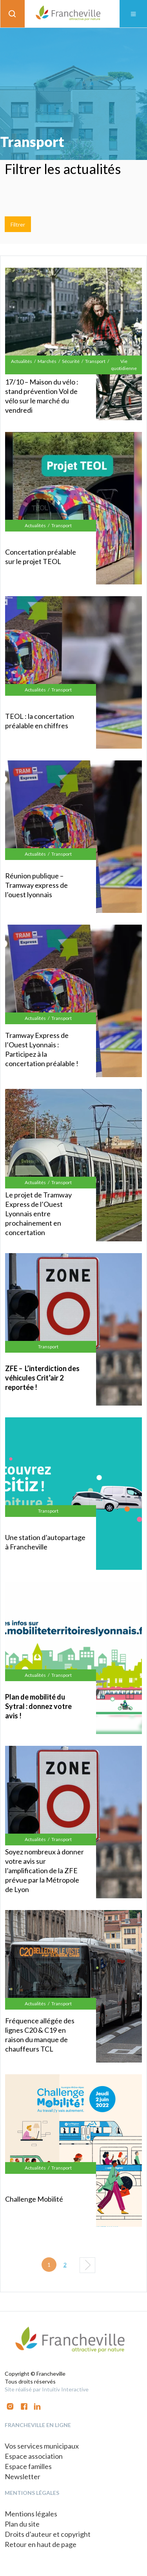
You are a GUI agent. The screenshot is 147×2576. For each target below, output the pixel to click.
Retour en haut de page (40, 2544)
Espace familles (28, 2466)
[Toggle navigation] (133, 13)
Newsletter (22, 2476)
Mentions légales (31, 2513)
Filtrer (18, 224)
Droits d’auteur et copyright (48, 2534)
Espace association (34, 2456)
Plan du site (22, 2524)
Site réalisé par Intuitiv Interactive (47, 2389)
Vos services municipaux (42, 2446)
